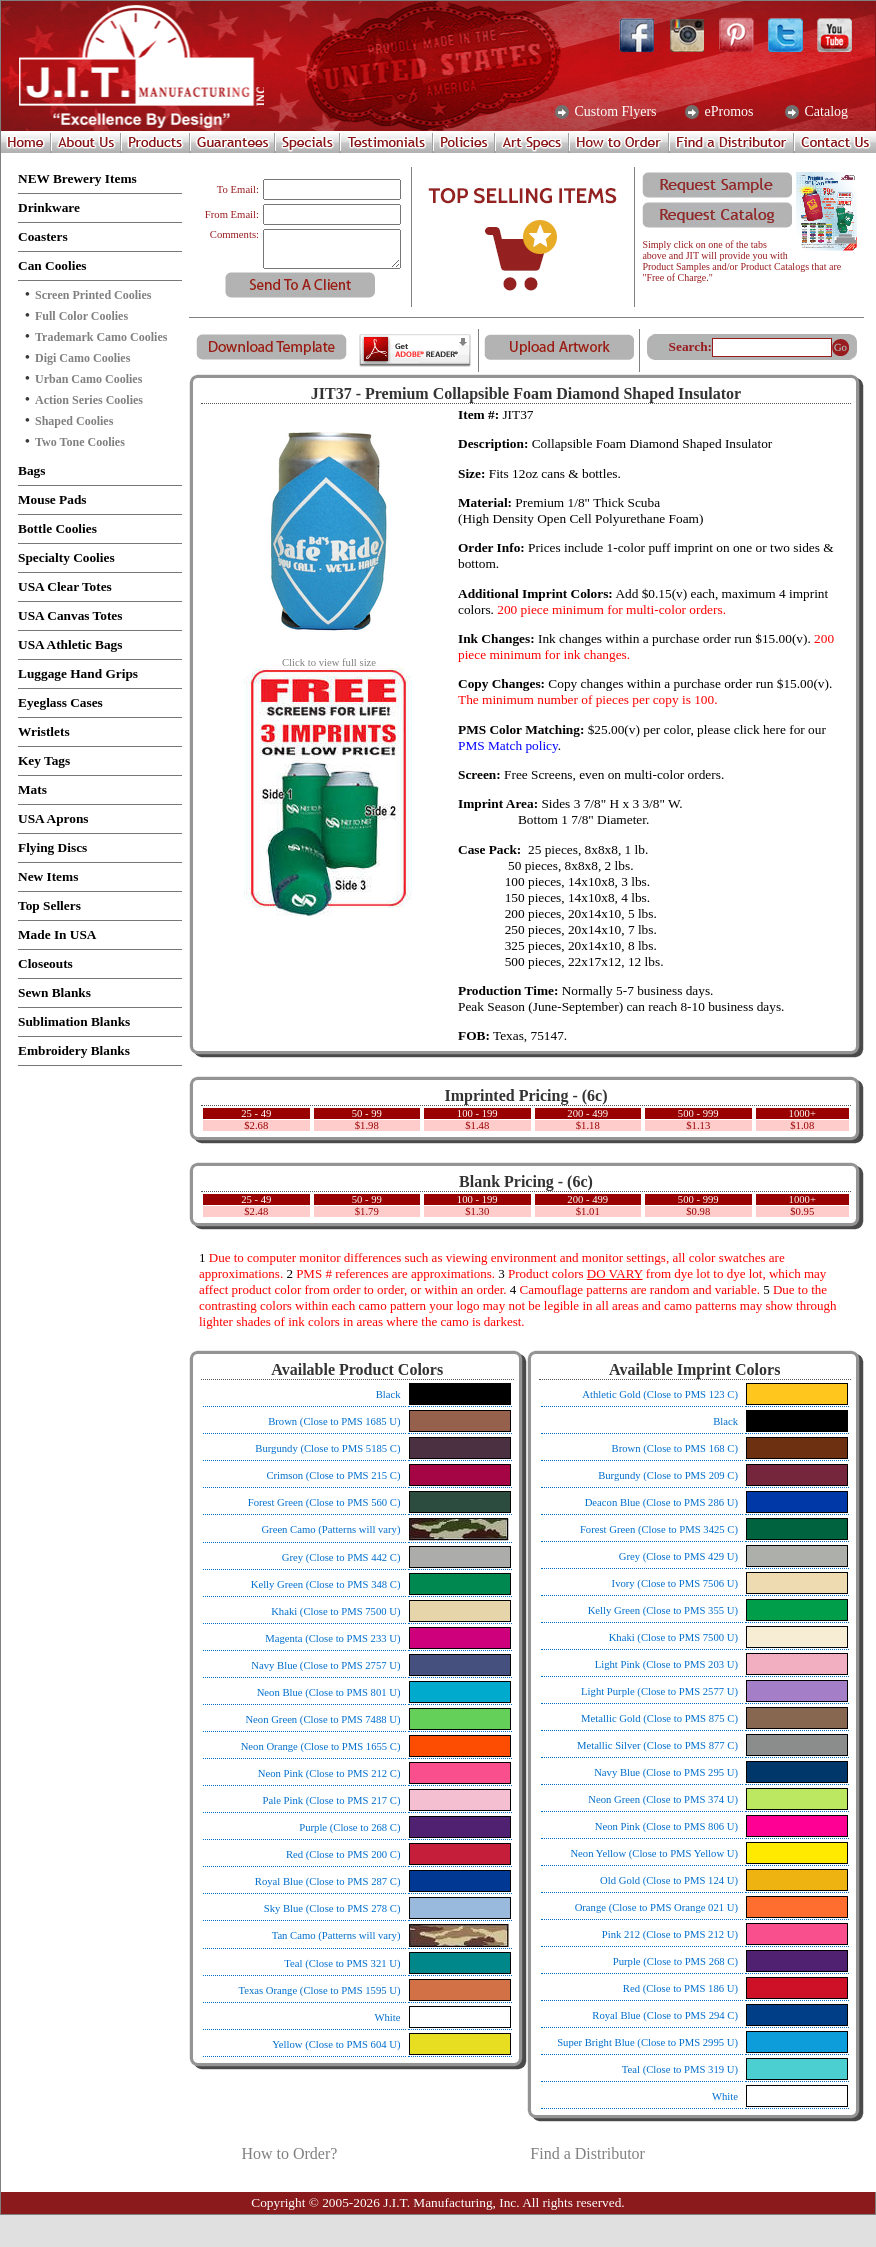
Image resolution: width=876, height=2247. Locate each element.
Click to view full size (329, 658)
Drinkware (49, 207)
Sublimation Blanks (74, 1021)
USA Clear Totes (65, 586)
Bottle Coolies (57, 528)
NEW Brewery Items (77, 178)
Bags (31, 470)
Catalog (824, 112)
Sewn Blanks (54, 992)
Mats (32, 789)
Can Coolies (52, 265)
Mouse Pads (52, 499)
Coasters (43, 236)
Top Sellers (49, 905)
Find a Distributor (587, 2153)
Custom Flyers (614, 112)
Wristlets (44, 731)
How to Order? (289, 2153)
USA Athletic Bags (70, 644)
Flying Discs (52, 847)
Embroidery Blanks (74, 1050)
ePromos (727, 112)
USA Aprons (53, 818)
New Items (48, 876)
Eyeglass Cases (60, 702)
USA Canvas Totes (70, 615)
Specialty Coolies (66, 557)
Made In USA (57, 934)
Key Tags (44, 760)
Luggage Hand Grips (78, 673)
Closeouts (45, 963)
